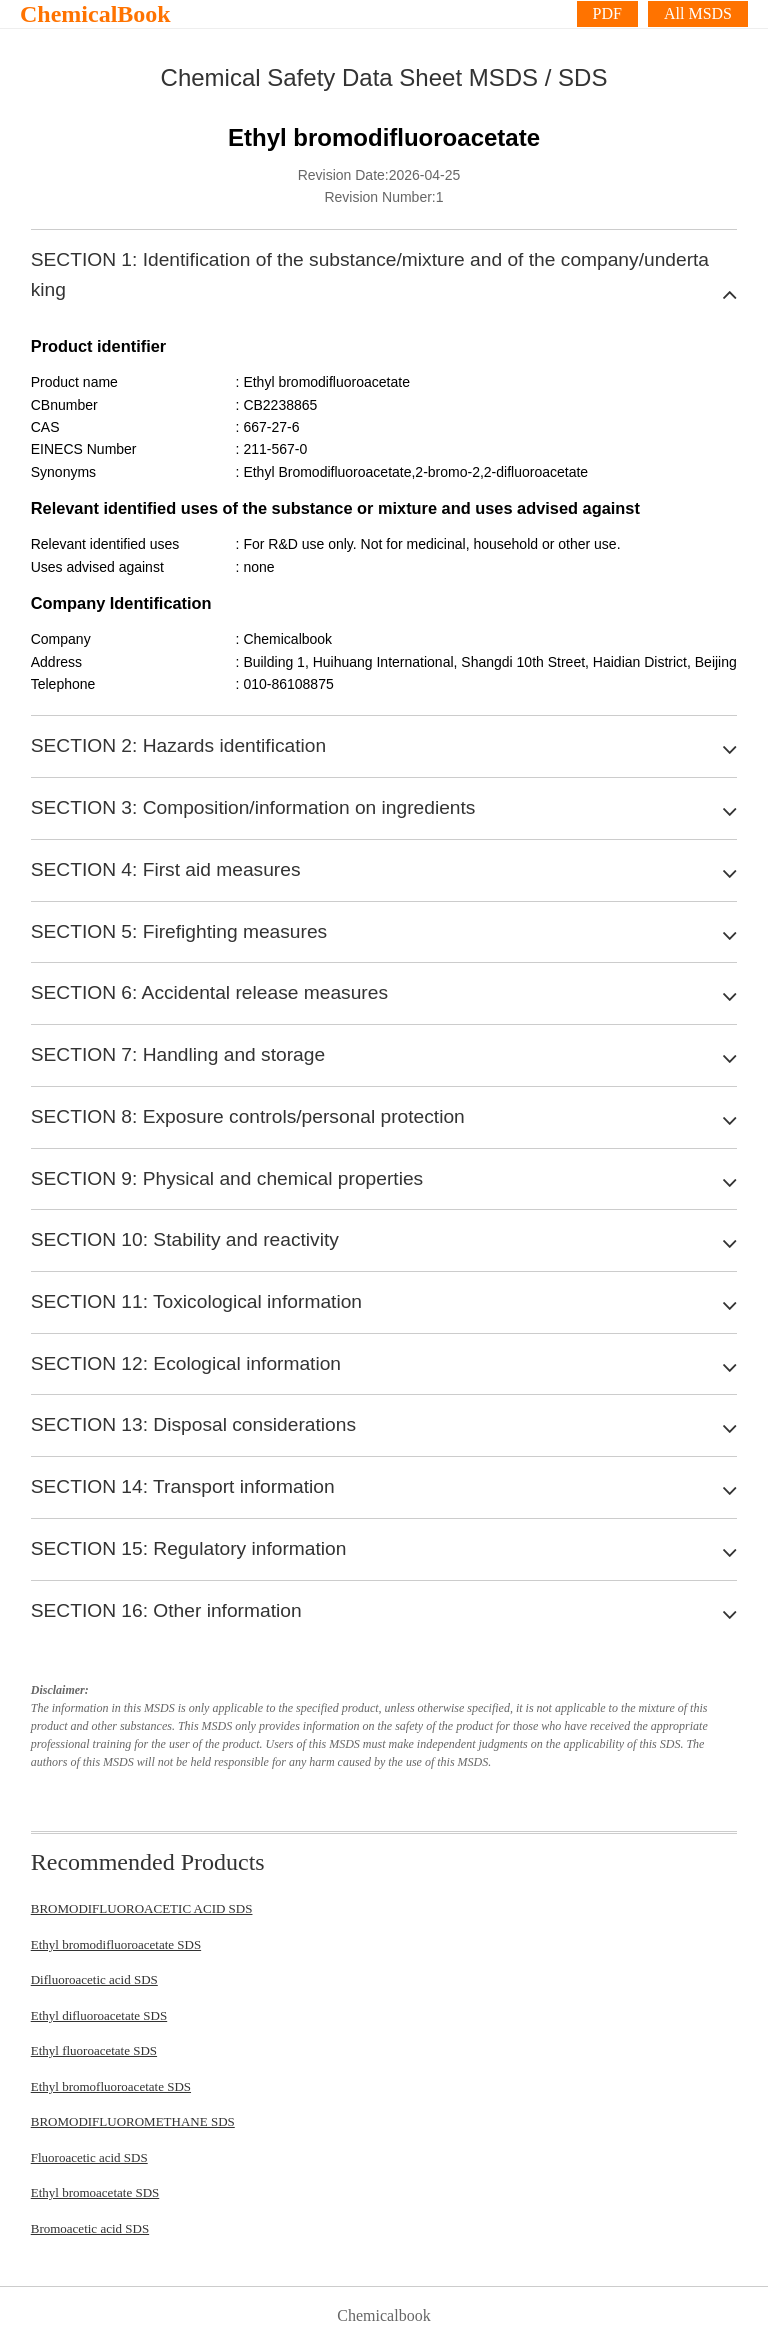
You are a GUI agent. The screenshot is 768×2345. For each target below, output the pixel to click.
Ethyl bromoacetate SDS (95, 2192)
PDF (607, 13)
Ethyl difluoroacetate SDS (99, 2015)
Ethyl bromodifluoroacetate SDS (116, 1944)
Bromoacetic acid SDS (90, 2228)
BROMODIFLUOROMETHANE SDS (133, 2121)
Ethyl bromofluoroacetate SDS (111, 2086)
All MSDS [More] (698, 13)
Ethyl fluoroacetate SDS (94, 2050)
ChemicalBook (95, 14)
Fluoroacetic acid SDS (89, 2157)
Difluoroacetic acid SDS (94, 1979)
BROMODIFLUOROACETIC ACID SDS (142, 1908)
